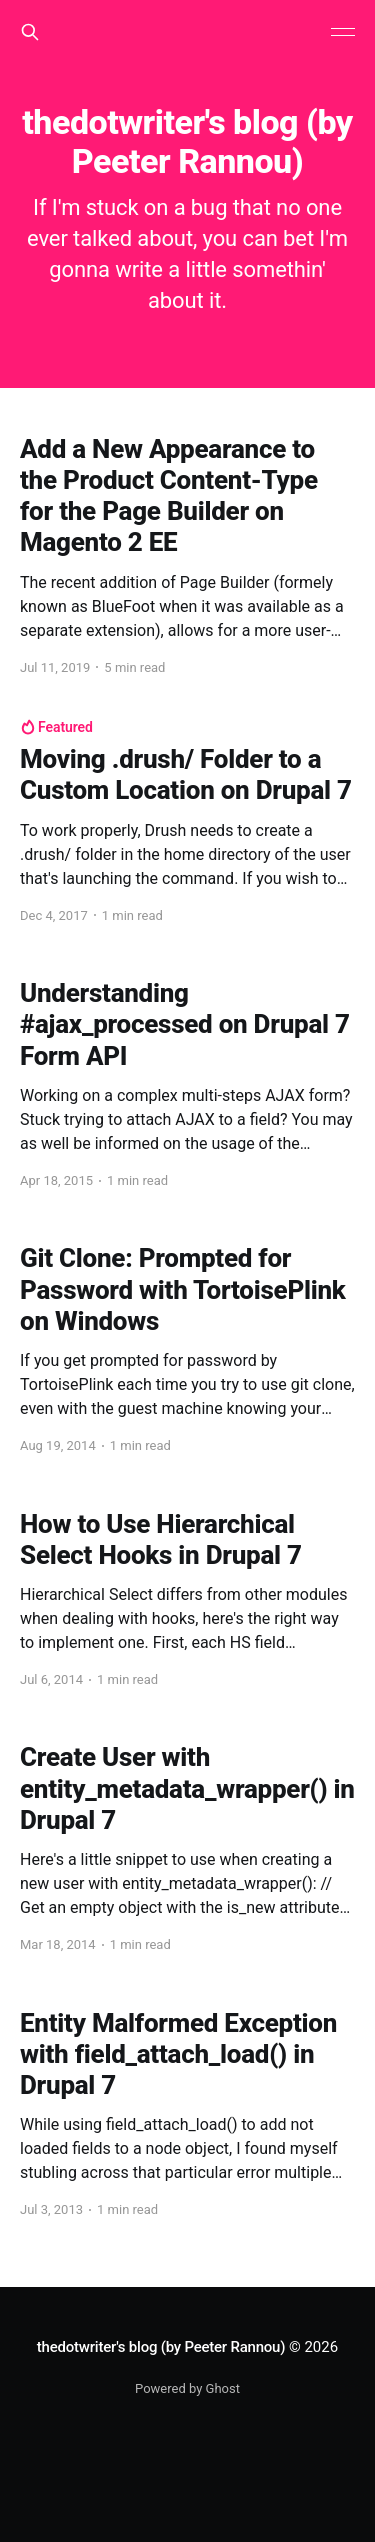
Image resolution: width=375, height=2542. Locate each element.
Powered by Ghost (187, 2388)
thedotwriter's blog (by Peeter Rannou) (161, 2347)
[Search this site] (30, 32)
